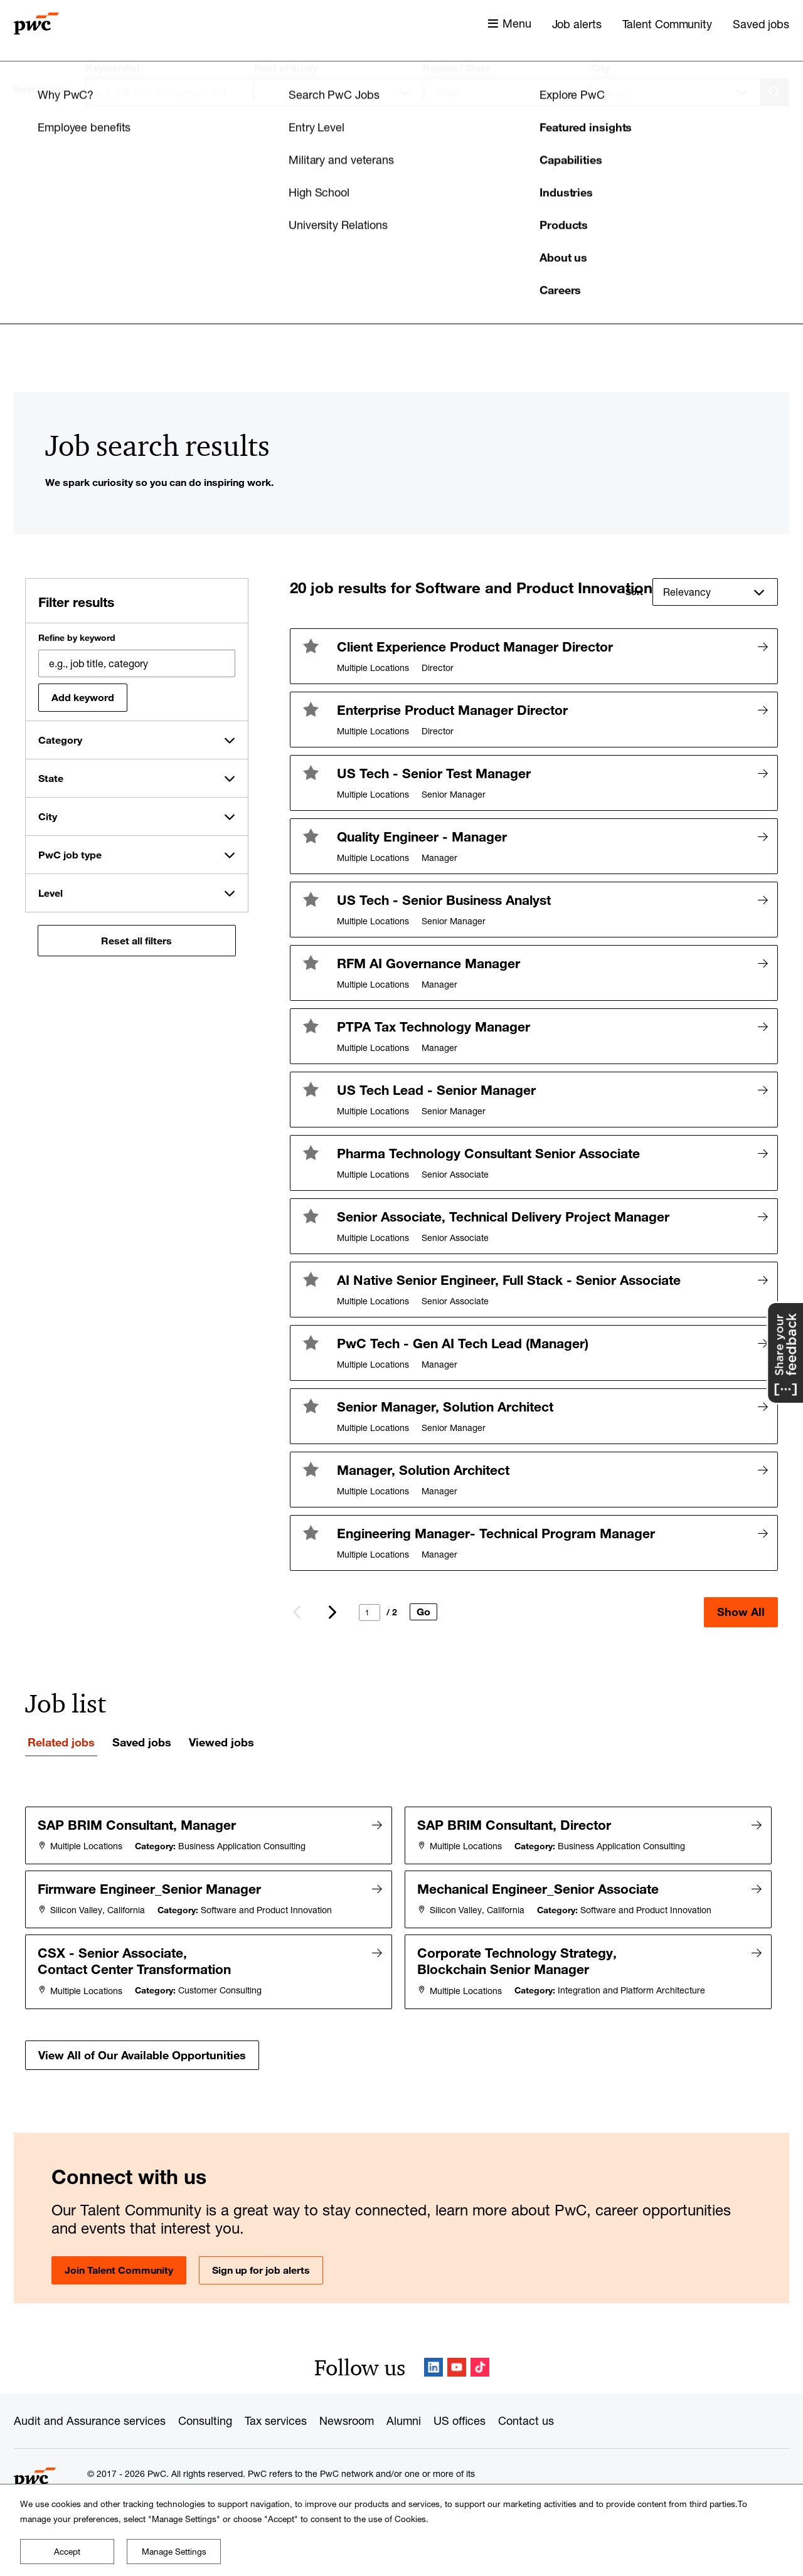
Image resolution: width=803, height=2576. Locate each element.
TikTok (480, 2363)
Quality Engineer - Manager (422, 836)
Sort (634, 592)
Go (423, 1611)
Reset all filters (136, 940)
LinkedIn (433, 2363)
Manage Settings (174, 2552)
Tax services (276, 2417)
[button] (310, 645)
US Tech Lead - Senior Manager (436, 1090)
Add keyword (82, 697)
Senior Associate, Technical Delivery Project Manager (503, 1216)
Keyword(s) (112, 67)
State (50, 778)
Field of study (285, 67)
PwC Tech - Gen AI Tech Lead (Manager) (462, 1343)
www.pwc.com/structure (403, 2483)
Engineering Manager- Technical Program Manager (496, 1533)
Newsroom (346, 2417)
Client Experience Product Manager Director (475, 646)
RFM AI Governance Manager (428, 963)
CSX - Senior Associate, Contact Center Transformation (134, 1958)
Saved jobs (761, 24)
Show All (741, 1611)
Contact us (526, 2417)
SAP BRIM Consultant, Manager (137, 1825)
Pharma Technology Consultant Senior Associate (488, 1153)
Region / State (457, 67)
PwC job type (70, 854)
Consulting (205, 2417)
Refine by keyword (76, 637)
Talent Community (667, 24)
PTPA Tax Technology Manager (433, 1026)
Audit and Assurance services (90, 2417)
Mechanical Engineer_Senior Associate (538, 1887)
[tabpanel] (401, 1936)
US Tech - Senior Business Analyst (444, 900)
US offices (459, 2417)
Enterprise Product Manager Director (452, 710)
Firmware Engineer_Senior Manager (150, 1887)
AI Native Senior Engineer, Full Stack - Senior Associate (509, 1280)
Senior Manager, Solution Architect (445, 1406)
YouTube (456, 2363)
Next (331, 1612)
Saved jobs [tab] (141, 1742)
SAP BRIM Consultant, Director (515, 1825)
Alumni (403, 2417)
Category (60, 740)
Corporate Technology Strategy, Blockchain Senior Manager (517, 1958)
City (600, 67)
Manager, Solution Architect (423, 1470)
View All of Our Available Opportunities (142, 2050)
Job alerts (577, 23)
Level (50, 893)
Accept (67, 2552)
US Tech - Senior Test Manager (434, 773)
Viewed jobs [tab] (221, 1742)
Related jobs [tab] (61, 1742)
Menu (517, 23)
